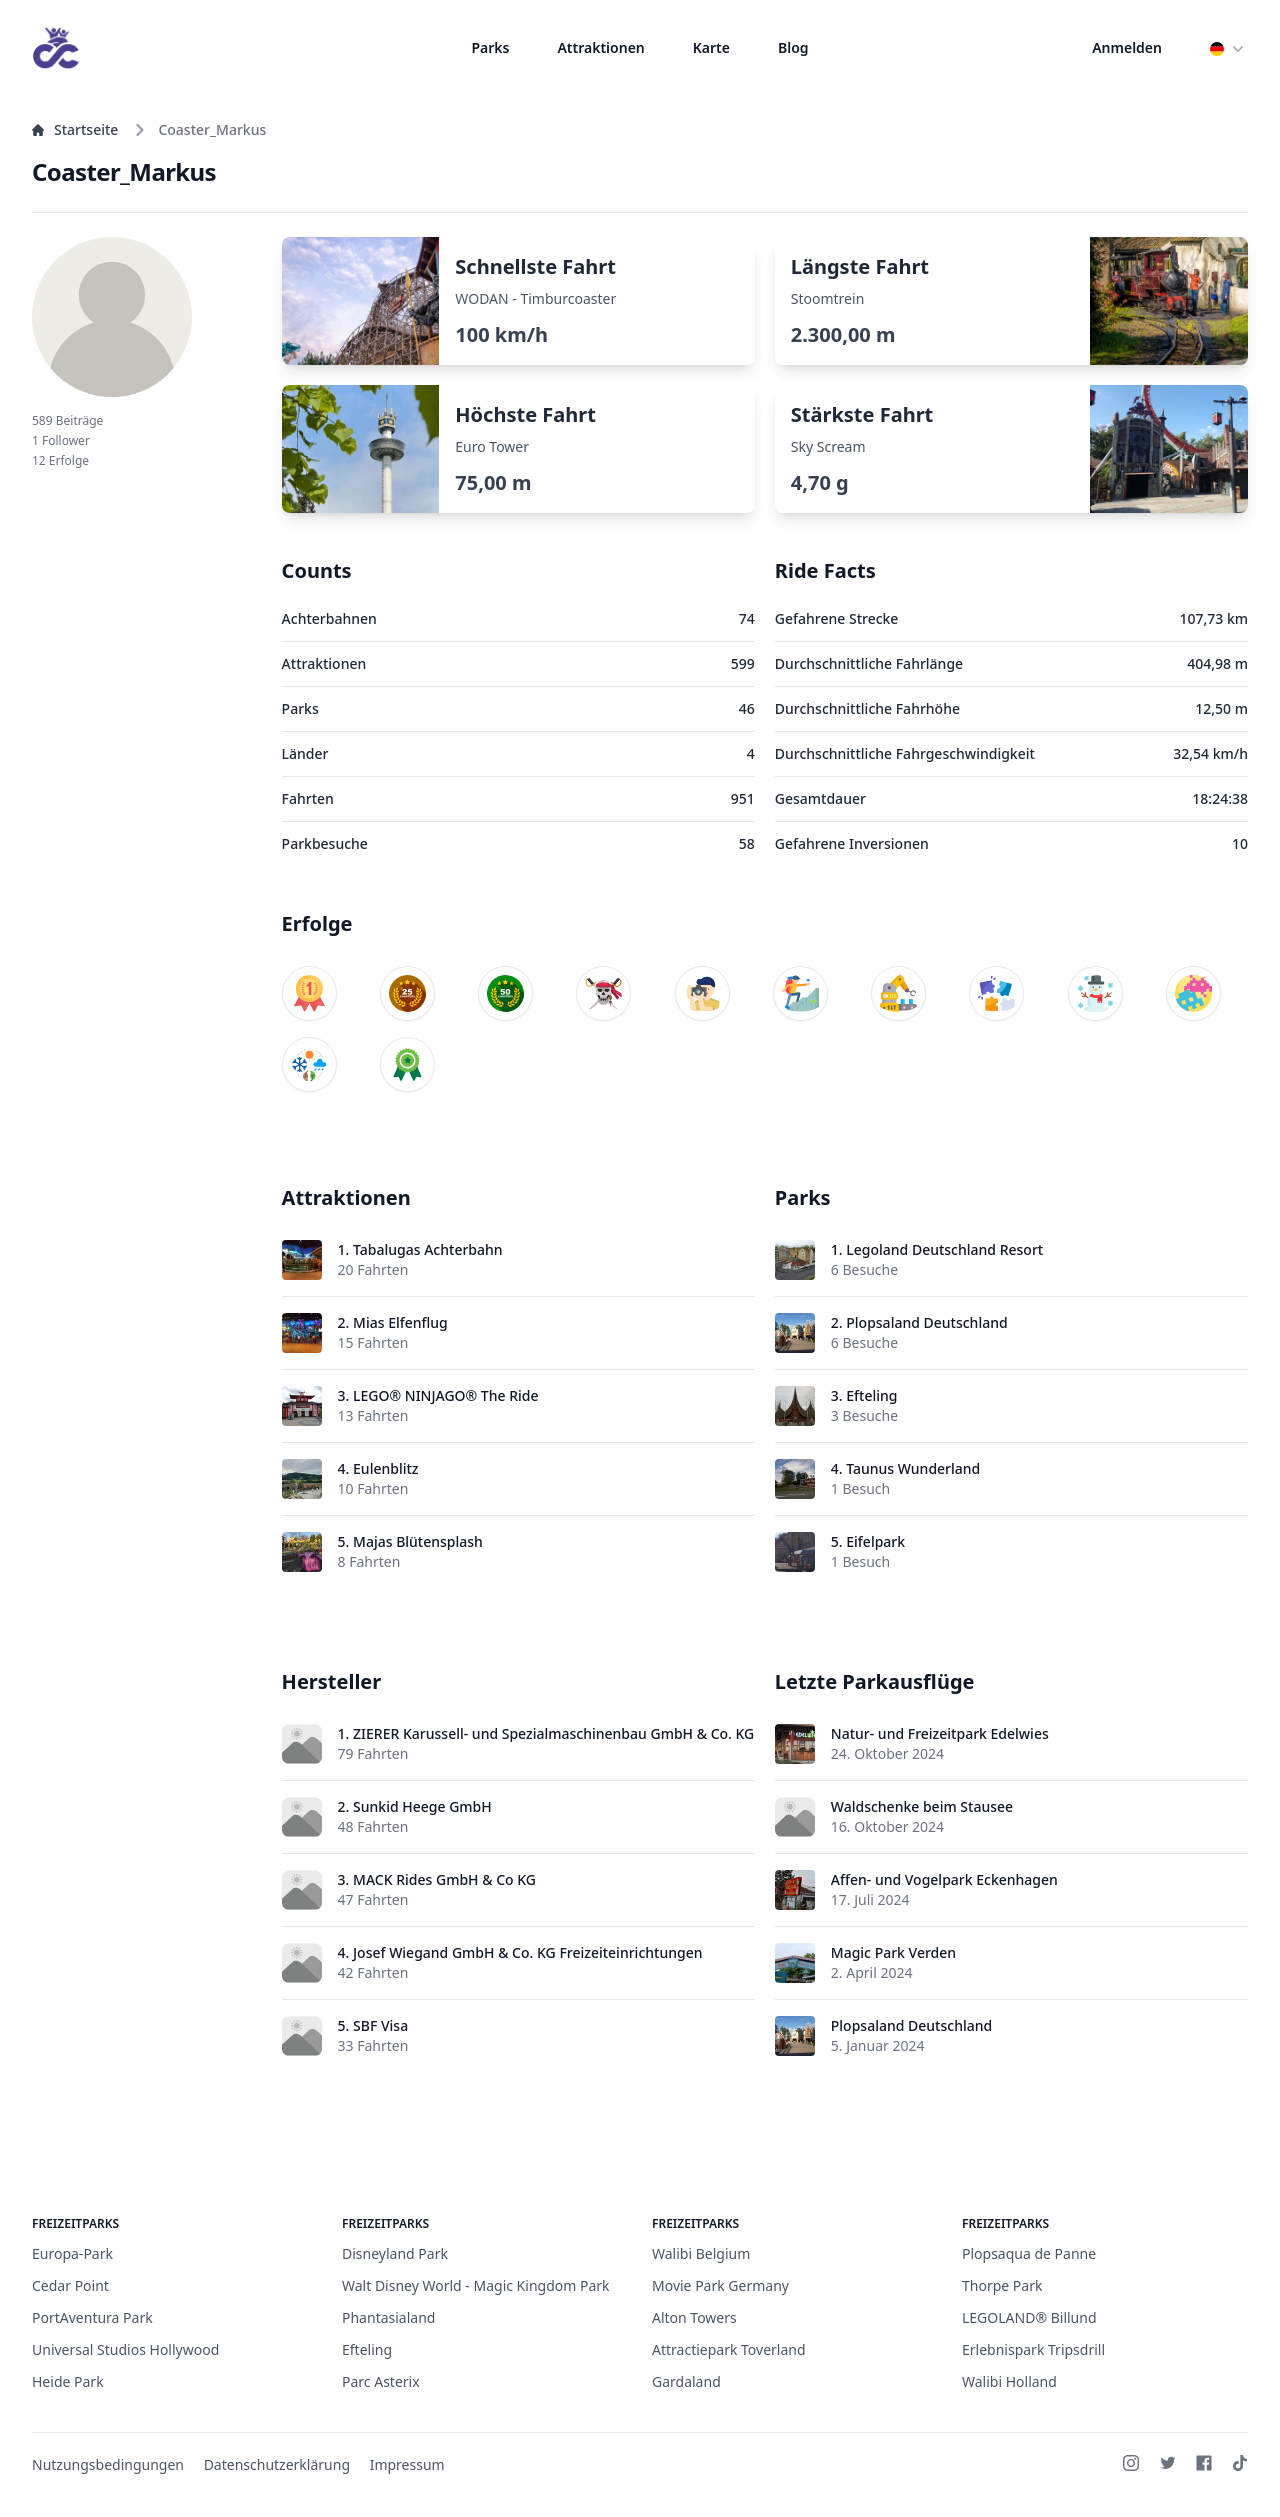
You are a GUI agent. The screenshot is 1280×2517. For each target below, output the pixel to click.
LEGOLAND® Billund (1029, 2317)
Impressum (407, 2464)
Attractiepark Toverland (729, 2349)
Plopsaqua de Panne (1029, 2253)
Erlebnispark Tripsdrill (1033, 2349)
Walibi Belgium (701, 2253)
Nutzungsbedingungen (108, 2464)
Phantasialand (388, 2317)
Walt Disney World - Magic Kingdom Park (476, 2285)
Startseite (75, 129)
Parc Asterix (381, 2381)
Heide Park (68, 2381)
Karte (711, 47)
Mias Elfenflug (400, 1322)
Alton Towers (694, 2317)
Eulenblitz (385, 1468)
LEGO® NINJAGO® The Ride (445, 1395)
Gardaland (686, 2381)
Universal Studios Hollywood (125, 2349)
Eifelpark (875, 1541)
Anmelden (1127, 47)
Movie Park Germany (720, 2285)
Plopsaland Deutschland (926, 1322)
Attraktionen (600, 47)
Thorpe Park (1002, 2285)
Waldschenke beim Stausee (922, 1806)
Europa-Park (72, 2253)
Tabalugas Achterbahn (428, 1249)
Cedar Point (70, 2285)
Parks (490, 47)
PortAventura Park (92, 2317)
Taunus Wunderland (913, 1468)
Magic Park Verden (893, 1952)
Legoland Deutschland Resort (944, 1249)
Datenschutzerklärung (277, 2464)
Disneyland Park (395, 2253)
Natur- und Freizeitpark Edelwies (940, 1733)
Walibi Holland (1009, 2381)
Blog (793, 47)
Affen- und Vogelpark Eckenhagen (944, 1879)
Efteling (871, 1395)
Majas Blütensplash (418, 1541)
